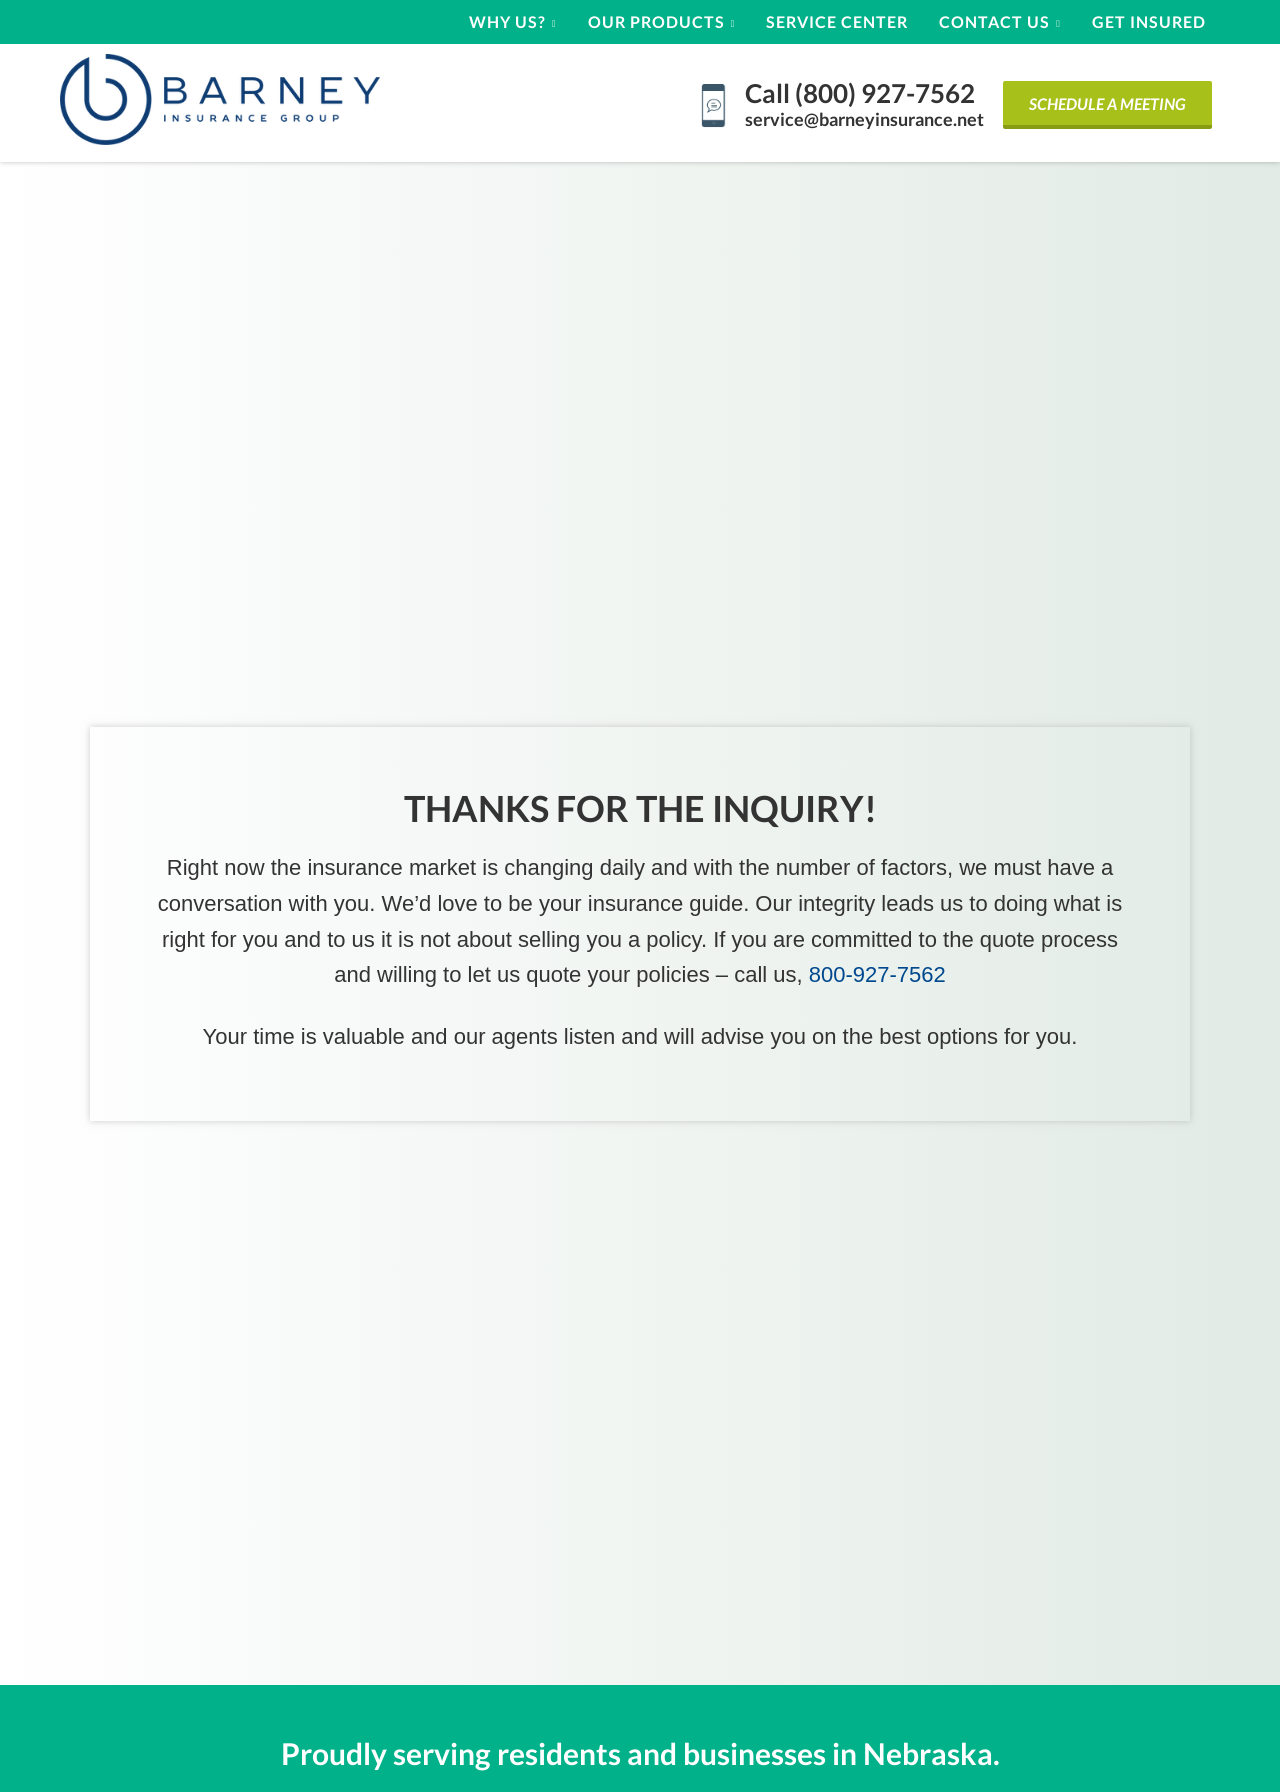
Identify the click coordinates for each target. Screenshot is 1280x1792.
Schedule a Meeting (1107, 103)
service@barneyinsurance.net (864, 119)
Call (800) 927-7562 (860, 93)
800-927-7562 (877, 974)
